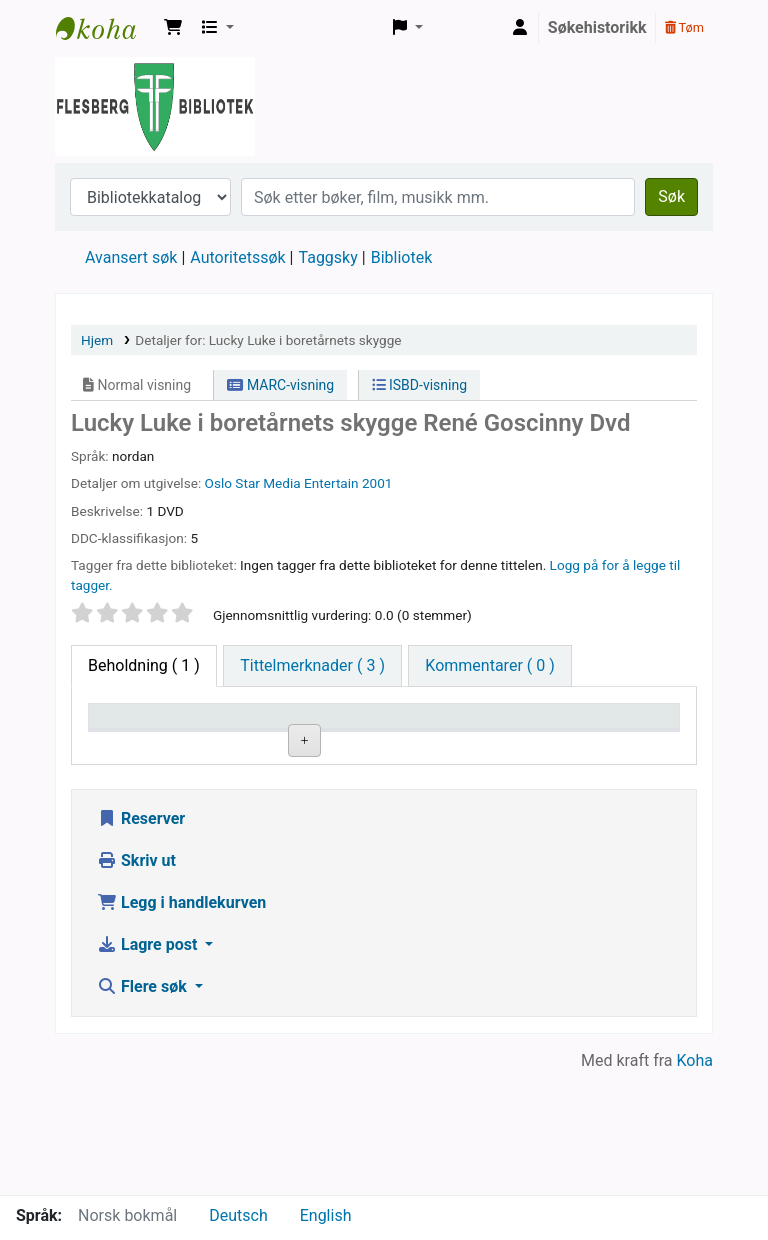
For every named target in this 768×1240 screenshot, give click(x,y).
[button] (173, 28)
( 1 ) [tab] (144, 665)
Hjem (97, 340)
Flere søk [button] (144, 1108)
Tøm (684, 27)
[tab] (312, 666)
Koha (695, 1182)
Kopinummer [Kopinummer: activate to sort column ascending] (497, 745)
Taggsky (328, 257)
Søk (671, 196)
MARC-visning (280, 385)
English (326, 1215)
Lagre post (149, 1066)
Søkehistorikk (597, 27)
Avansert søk (131, 257)
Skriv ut (136, 982)
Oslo (218, 483)
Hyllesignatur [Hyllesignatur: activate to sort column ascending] (380, 745)
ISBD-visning (420, 385)
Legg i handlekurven (181, 1024)
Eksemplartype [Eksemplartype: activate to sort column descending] (149, 745)
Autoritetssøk (237, 257)
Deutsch (238, 1215)
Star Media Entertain (296, 483)
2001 (377, 483)
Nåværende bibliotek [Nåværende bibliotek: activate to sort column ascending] (256, 735)
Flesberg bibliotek (106, 28)
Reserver (141, 940)
